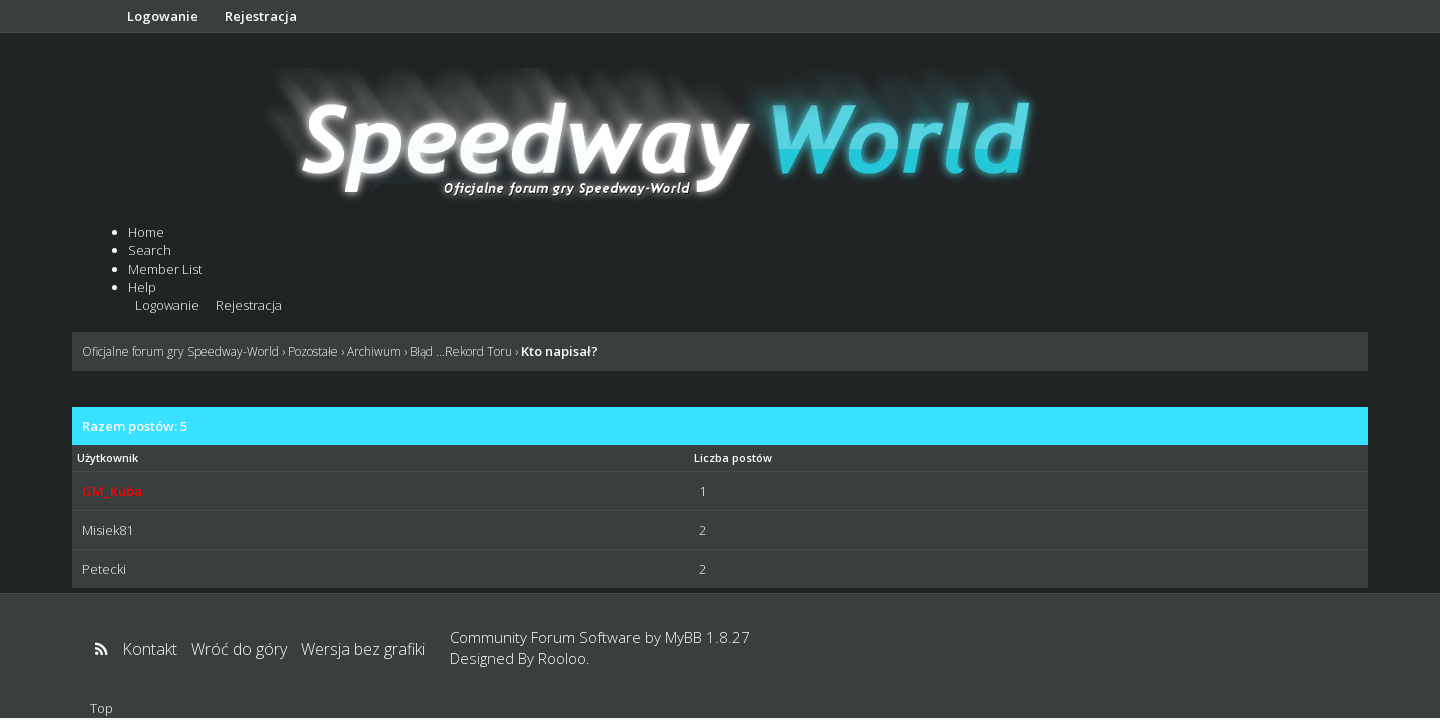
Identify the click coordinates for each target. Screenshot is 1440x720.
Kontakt (149, 649)
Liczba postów (733, 457)
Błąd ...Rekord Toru (461, 351)
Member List (165, 269)
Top (101, 708)
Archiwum (374, 351)
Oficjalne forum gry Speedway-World (180, 351)
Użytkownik (107, 457)
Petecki (104, 569)
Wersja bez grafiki (363, 649)
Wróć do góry (239, 649)
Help (142, 287)
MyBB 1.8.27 (707, 637)
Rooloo (562, 658)
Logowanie (162, 16)
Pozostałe (313, 351)
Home (146, 232)
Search (149, 250)
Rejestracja (261, 16)
